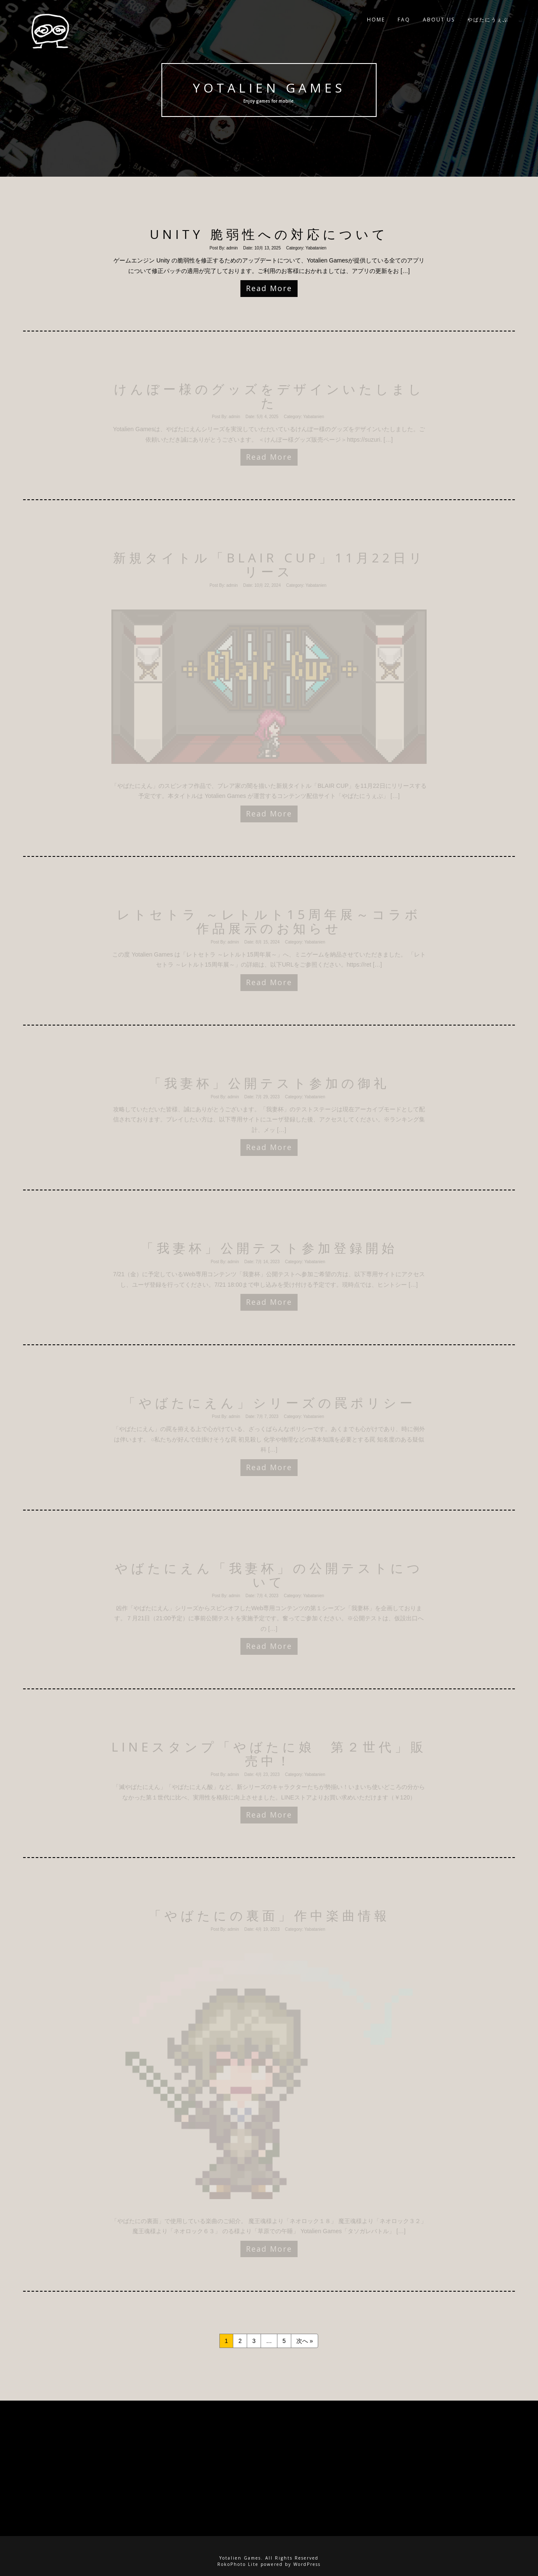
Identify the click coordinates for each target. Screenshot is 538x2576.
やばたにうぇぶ (488, 20)
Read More (269, 288)
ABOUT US (439, 20)
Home (376, 20)
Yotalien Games (269, 87)
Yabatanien (316, 248)
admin (231, 248)
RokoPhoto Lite (237, 2564)
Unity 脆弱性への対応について (269, 234)
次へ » (304, 2340)
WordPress (307, 2564)
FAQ (404, 20)
